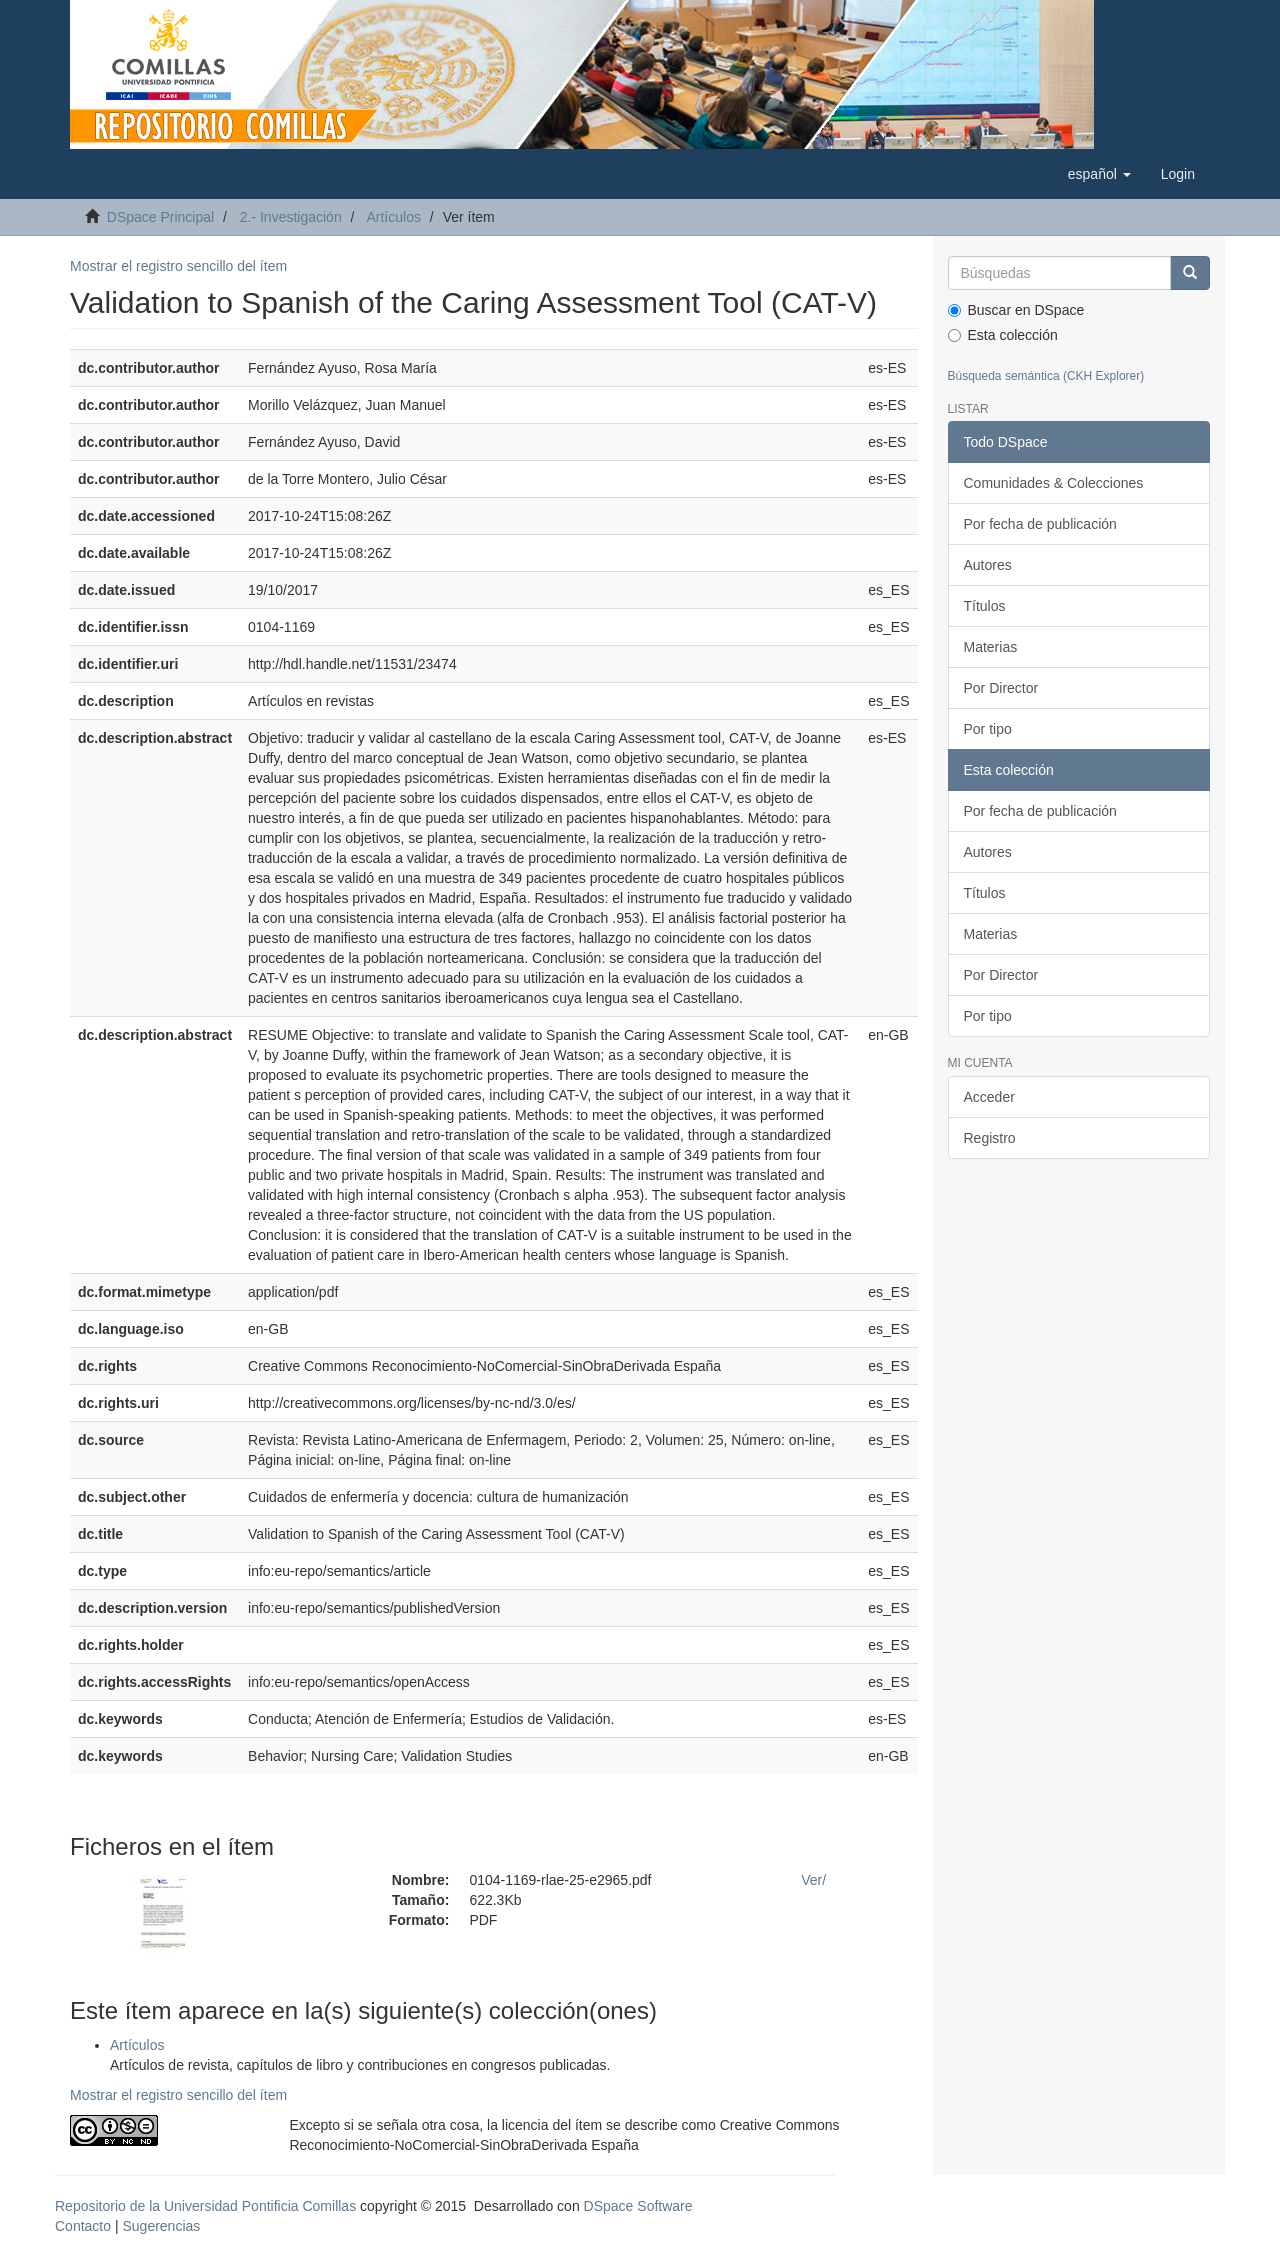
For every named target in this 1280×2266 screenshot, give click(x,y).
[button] (1099, 174)
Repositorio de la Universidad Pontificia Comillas (205, 2206)
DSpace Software (638, 2206)
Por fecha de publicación (1040, 524)
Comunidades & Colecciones (1054, 483)
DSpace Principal (160, 217)
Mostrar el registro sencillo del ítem (178, 266)
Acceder (989, 1097)
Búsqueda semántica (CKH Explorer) (1046, 376)
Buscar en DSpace (1016, 310)
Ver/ (813, 1880)
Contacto (83, 2226)
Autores (988, 565)
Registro (990, 1138)
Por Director (1001, 688)
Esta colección (1003, 335)
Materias (991, 647)
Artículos (393, 217)
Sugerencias (161, 2226)
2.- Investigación (291, 217)
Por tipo (988, 729)
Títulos (985, 606)
